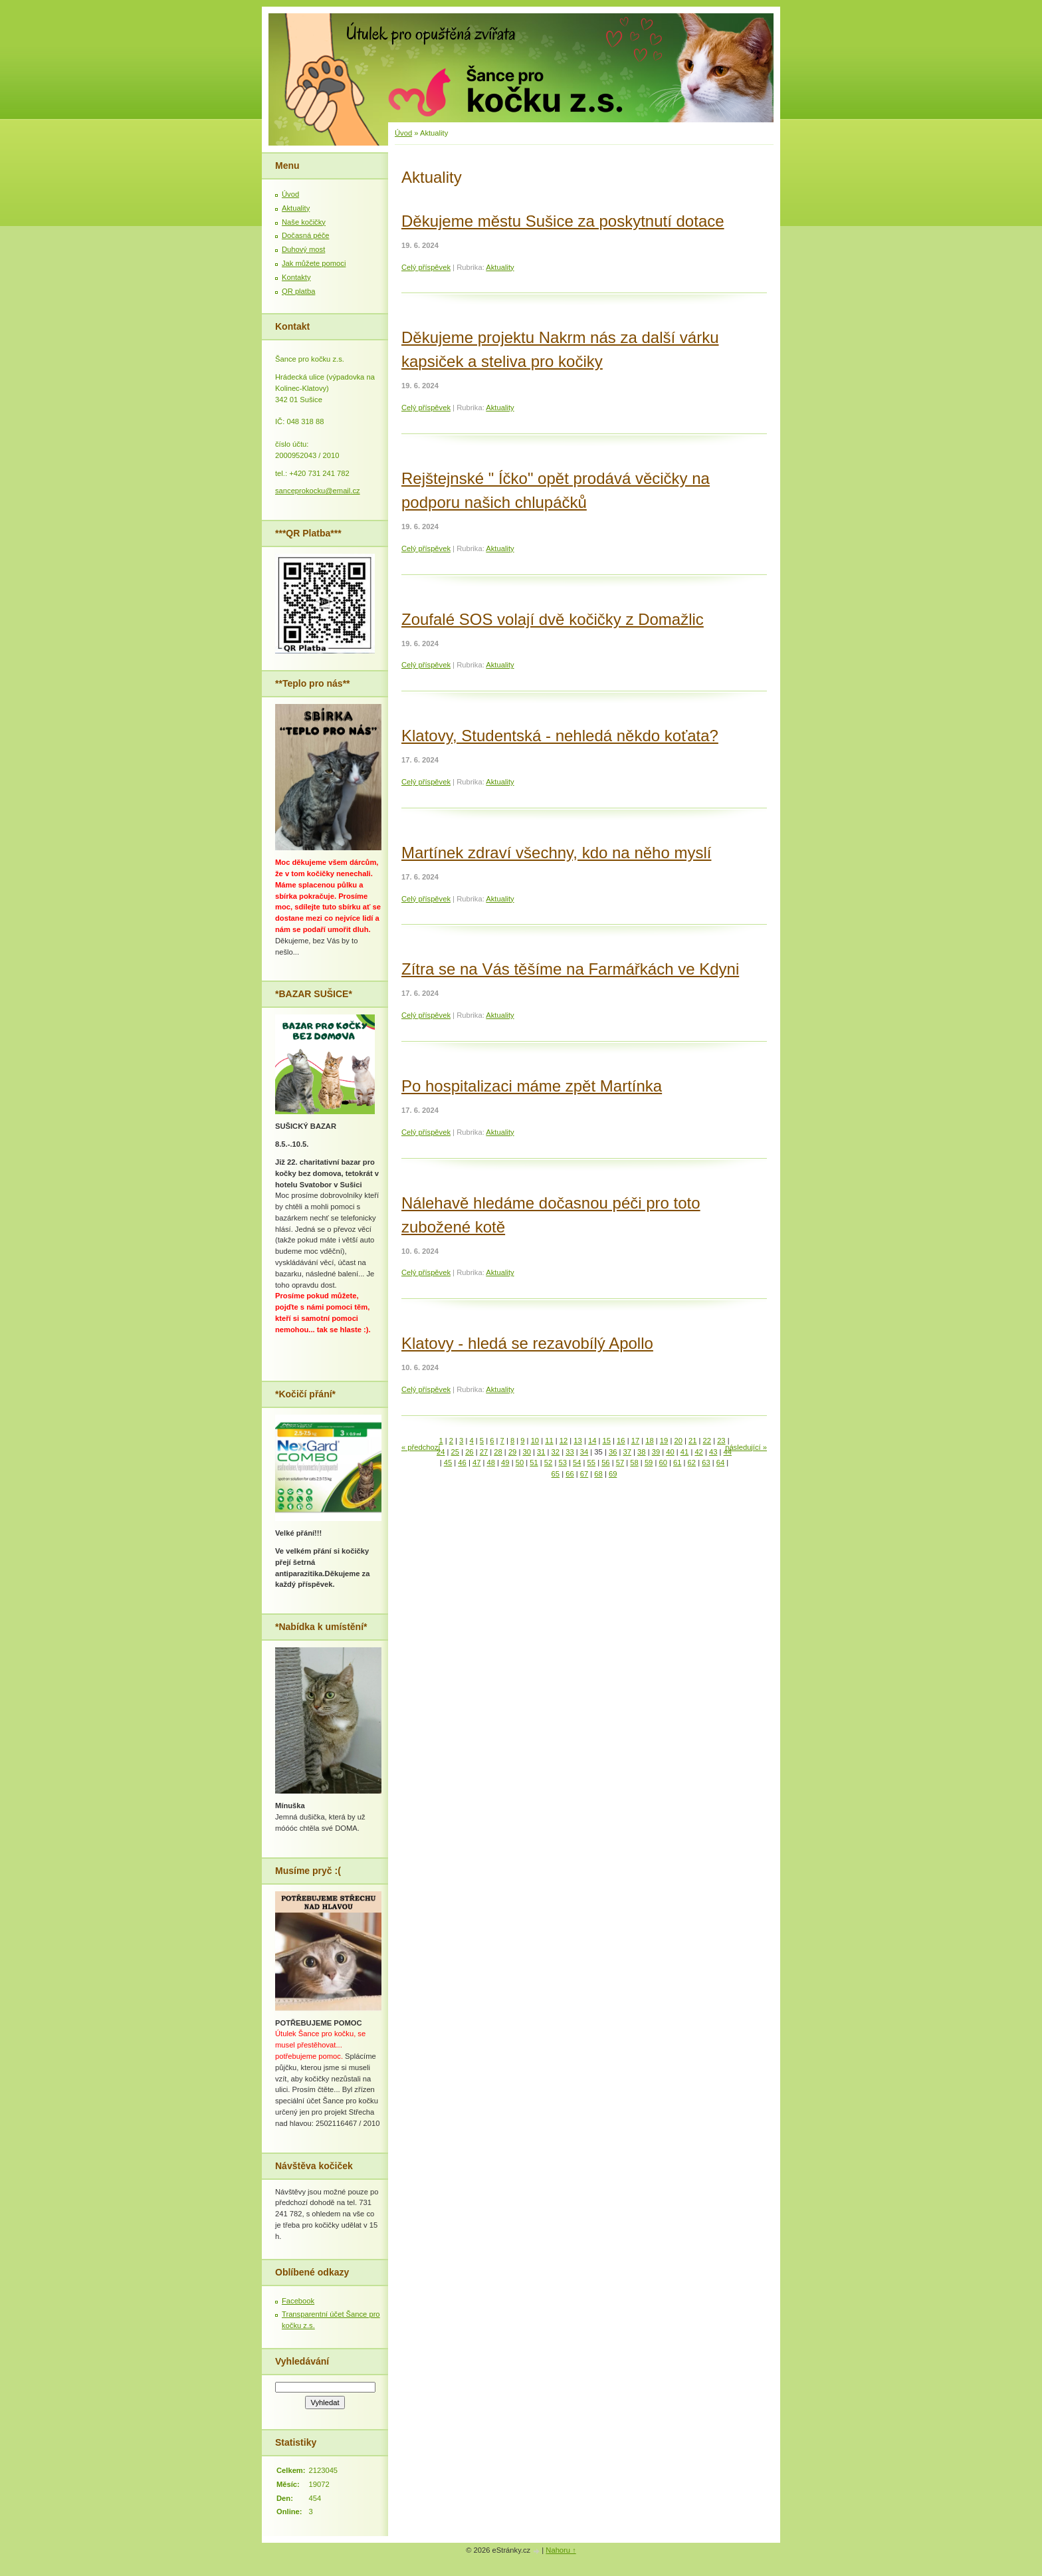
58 (634, 1462)
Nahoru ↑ (560, 2550)
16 (621, 1441)
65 (556, 1474)
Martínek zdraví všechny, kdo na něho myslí (556, 853)
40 (670, 1452)
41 (684, 1452)
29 (512, 1452)
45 (448, 1462)
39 (656, 1452)
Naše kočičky (304, 222)
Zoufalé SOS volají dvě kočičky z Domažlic (552, 619)
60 (663, 1462)
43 (713, 1452)
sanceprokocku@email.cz (317, 491)
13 (577, 1441)
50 (520, 1462)
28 (498, 1452)
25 (455, 1452)
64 (720, 1462)
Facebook (298, 2301)
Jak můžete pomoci (314, 263)
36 (613, 1452)
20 (678, 1441)
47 (476, 1462)
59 (649, 1462)
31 (541, 1452)
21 (692, 1441)
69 (613, 1474)
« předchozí (420, 1447)
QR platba (298, 291)
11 (549, 1441)
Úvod (403, 133)
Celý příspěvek (426, 267)
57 (620, 1462)
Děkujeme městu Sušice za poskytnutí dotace (562, 221)
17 (635, 1441)
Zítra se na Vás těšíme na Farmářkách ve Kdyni (570, 969)
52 (548, 1462)
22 (707, 1441)
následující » (746, 1447)
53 (562, 1462)
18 (649, 1441)
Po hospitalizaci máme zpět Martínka (531, 1086)
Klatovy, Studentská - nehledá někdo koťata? (559, 736)
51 (534, 1462)
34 (584, 1452)
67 (584, 1474)
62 (692, 1462)
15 (607, 1441)
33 (569, 1452)
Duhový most (303, 249)
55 (591, 1462)
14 (592, 1441)
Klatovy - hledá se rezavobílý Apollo (527, 1343)
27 (484, 1452)
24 (441, 1452)
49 (505, 1462)
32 (556, 1452)
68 (598, 1474)
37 (627, 1452)
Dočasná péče (306, 235)
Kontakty (296, 277)
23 (721, 1441)
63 (706, 1462)
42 (698, 1452)
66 (569, 1474)
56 (605, 1462)
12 (564, 1441)
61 (677, 1462)
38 (641, 1452)
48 (491, 1462)
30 (526, 1452)
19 (664, 1441)
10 (535, 1441)
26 (469, 1452)
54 (577, 1462)
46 (462, 1462)
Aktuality (500, 267)
